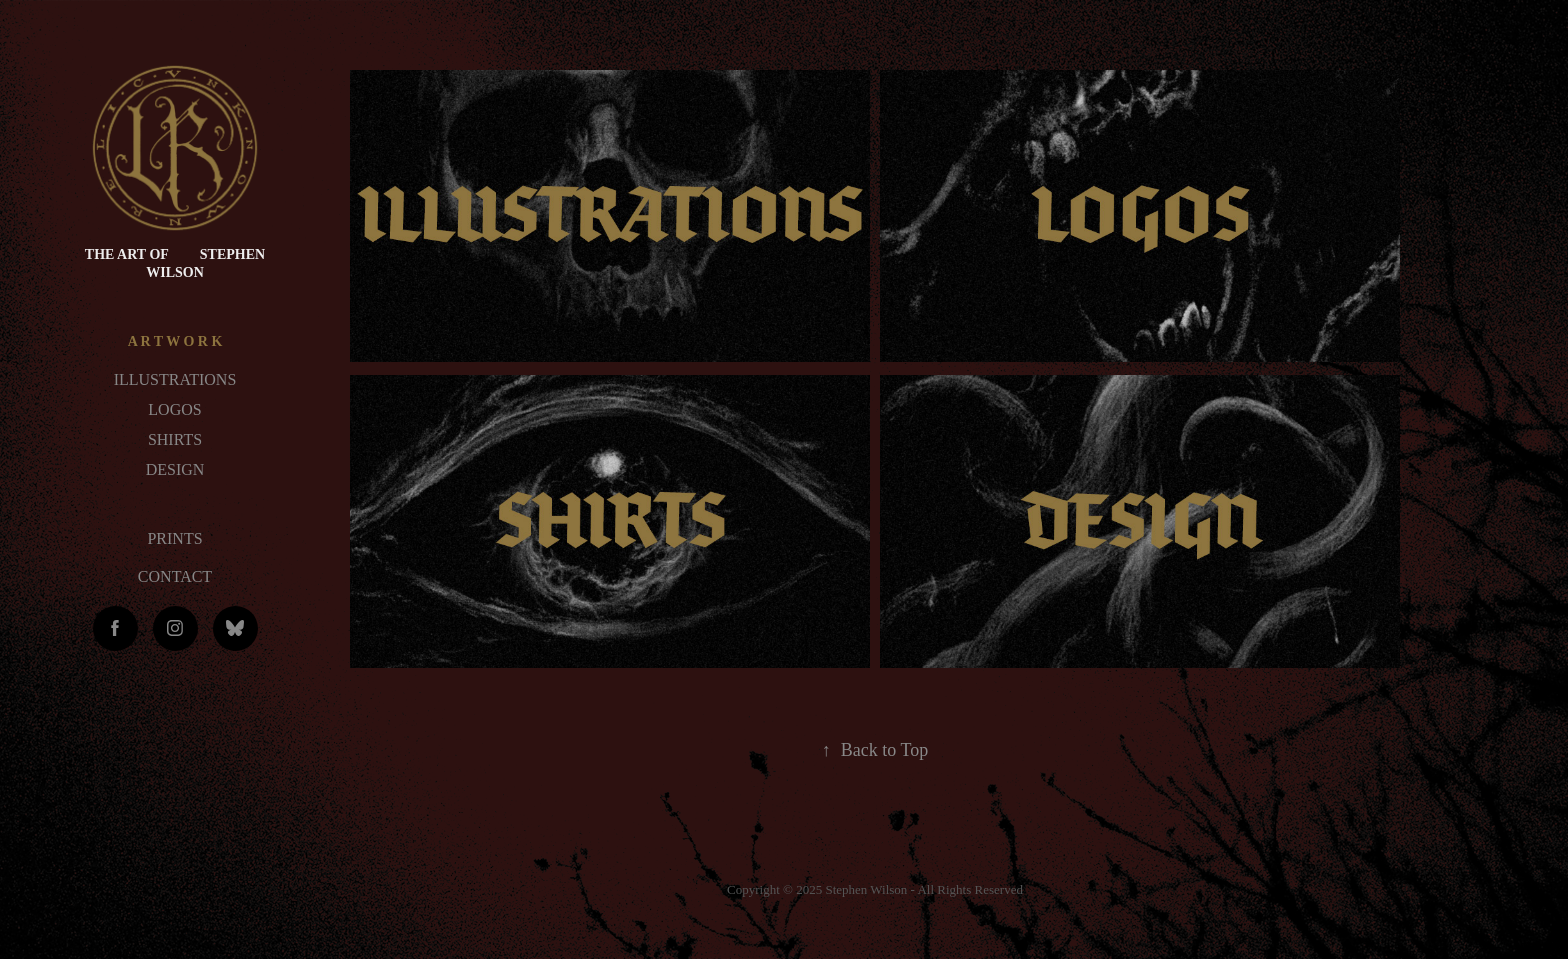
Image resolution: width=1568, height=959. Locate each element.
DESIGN (175, 469)
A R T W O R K (175, 341)
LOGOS (174, 409)
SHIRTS (175, 439)
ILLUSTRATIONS (175, 379)
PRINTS (174, 538)
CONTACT (175, 576)
